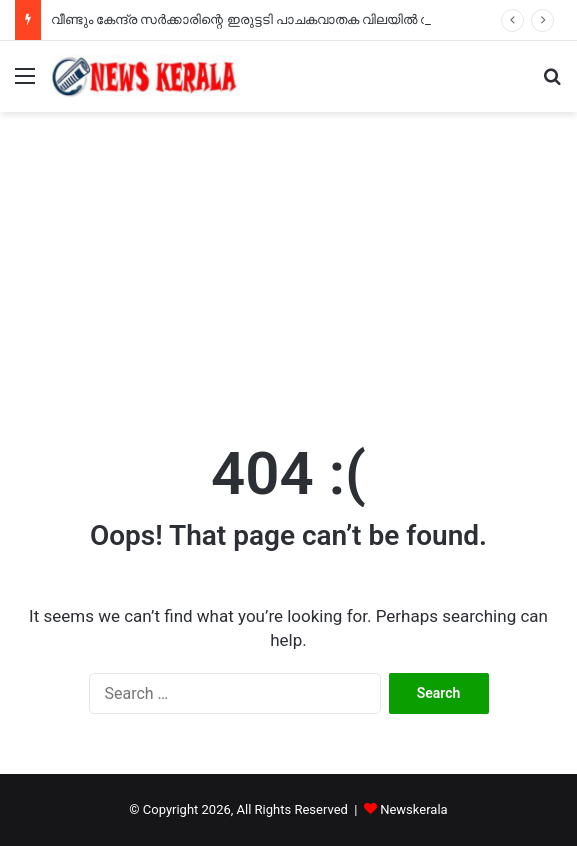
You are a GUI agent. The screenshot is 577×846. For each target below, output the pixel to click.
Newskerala (413, 809)
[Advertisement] (288, 262)
